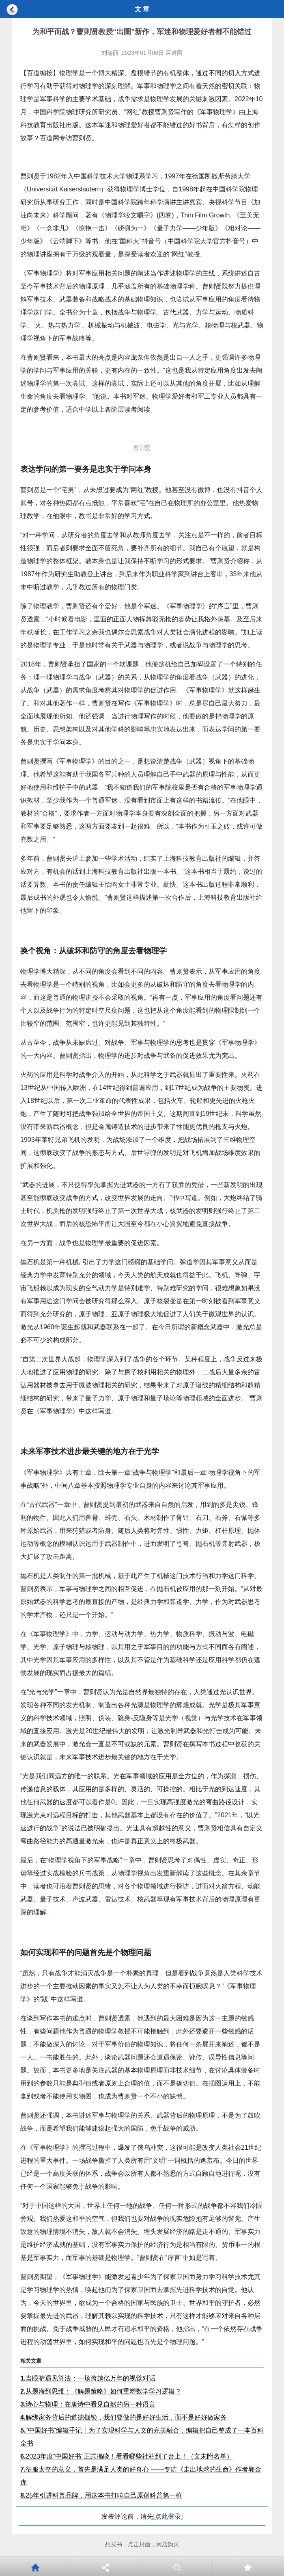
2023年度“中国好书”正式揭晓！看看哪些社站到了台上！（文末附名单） (126, 2456)
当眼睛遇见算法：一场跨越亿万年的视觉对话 (87, 2378)
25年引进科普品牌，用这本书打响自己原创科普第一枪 (101, 2495)
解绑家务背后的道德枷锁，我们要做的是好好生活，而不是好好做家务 (123, 2417)
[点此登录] (168, 2516)
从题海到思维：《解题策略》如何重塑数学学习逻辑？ (100, 2391)
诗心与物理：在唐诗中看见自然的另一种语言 (87, 2404)
